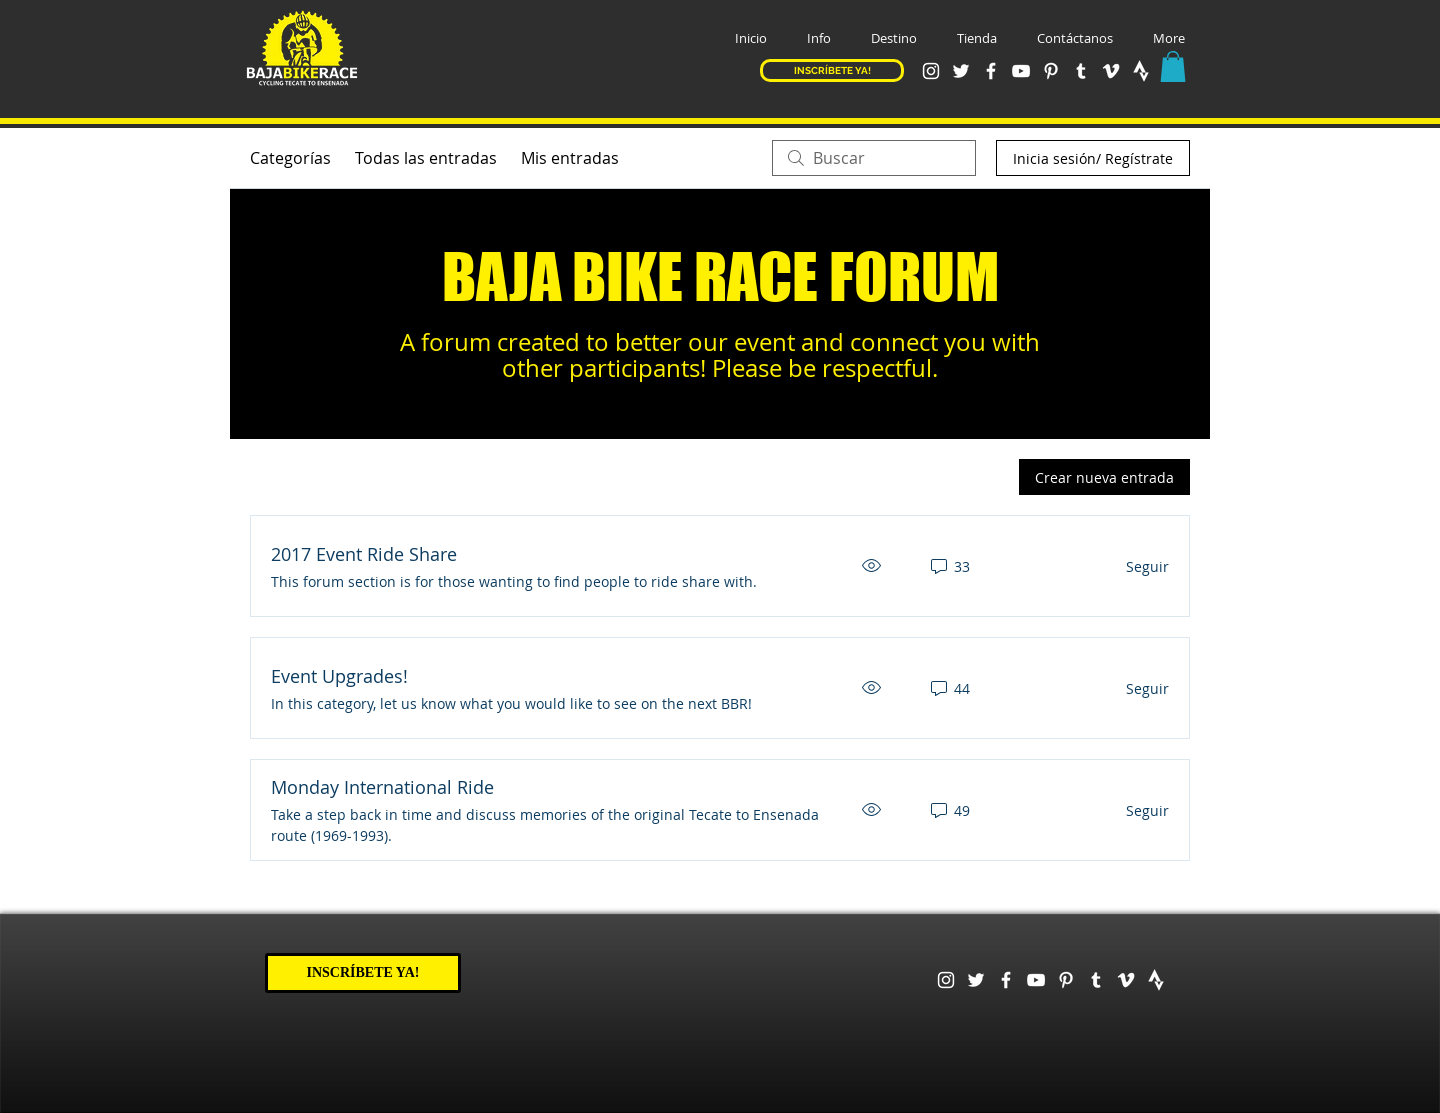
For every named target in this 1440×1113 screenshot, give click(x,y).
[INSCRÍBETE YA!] (832, 70)
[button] (819, 38)
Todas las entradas (426, 158)
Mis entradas (570, 158)
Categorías (290, 158)
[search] (874, 158)
